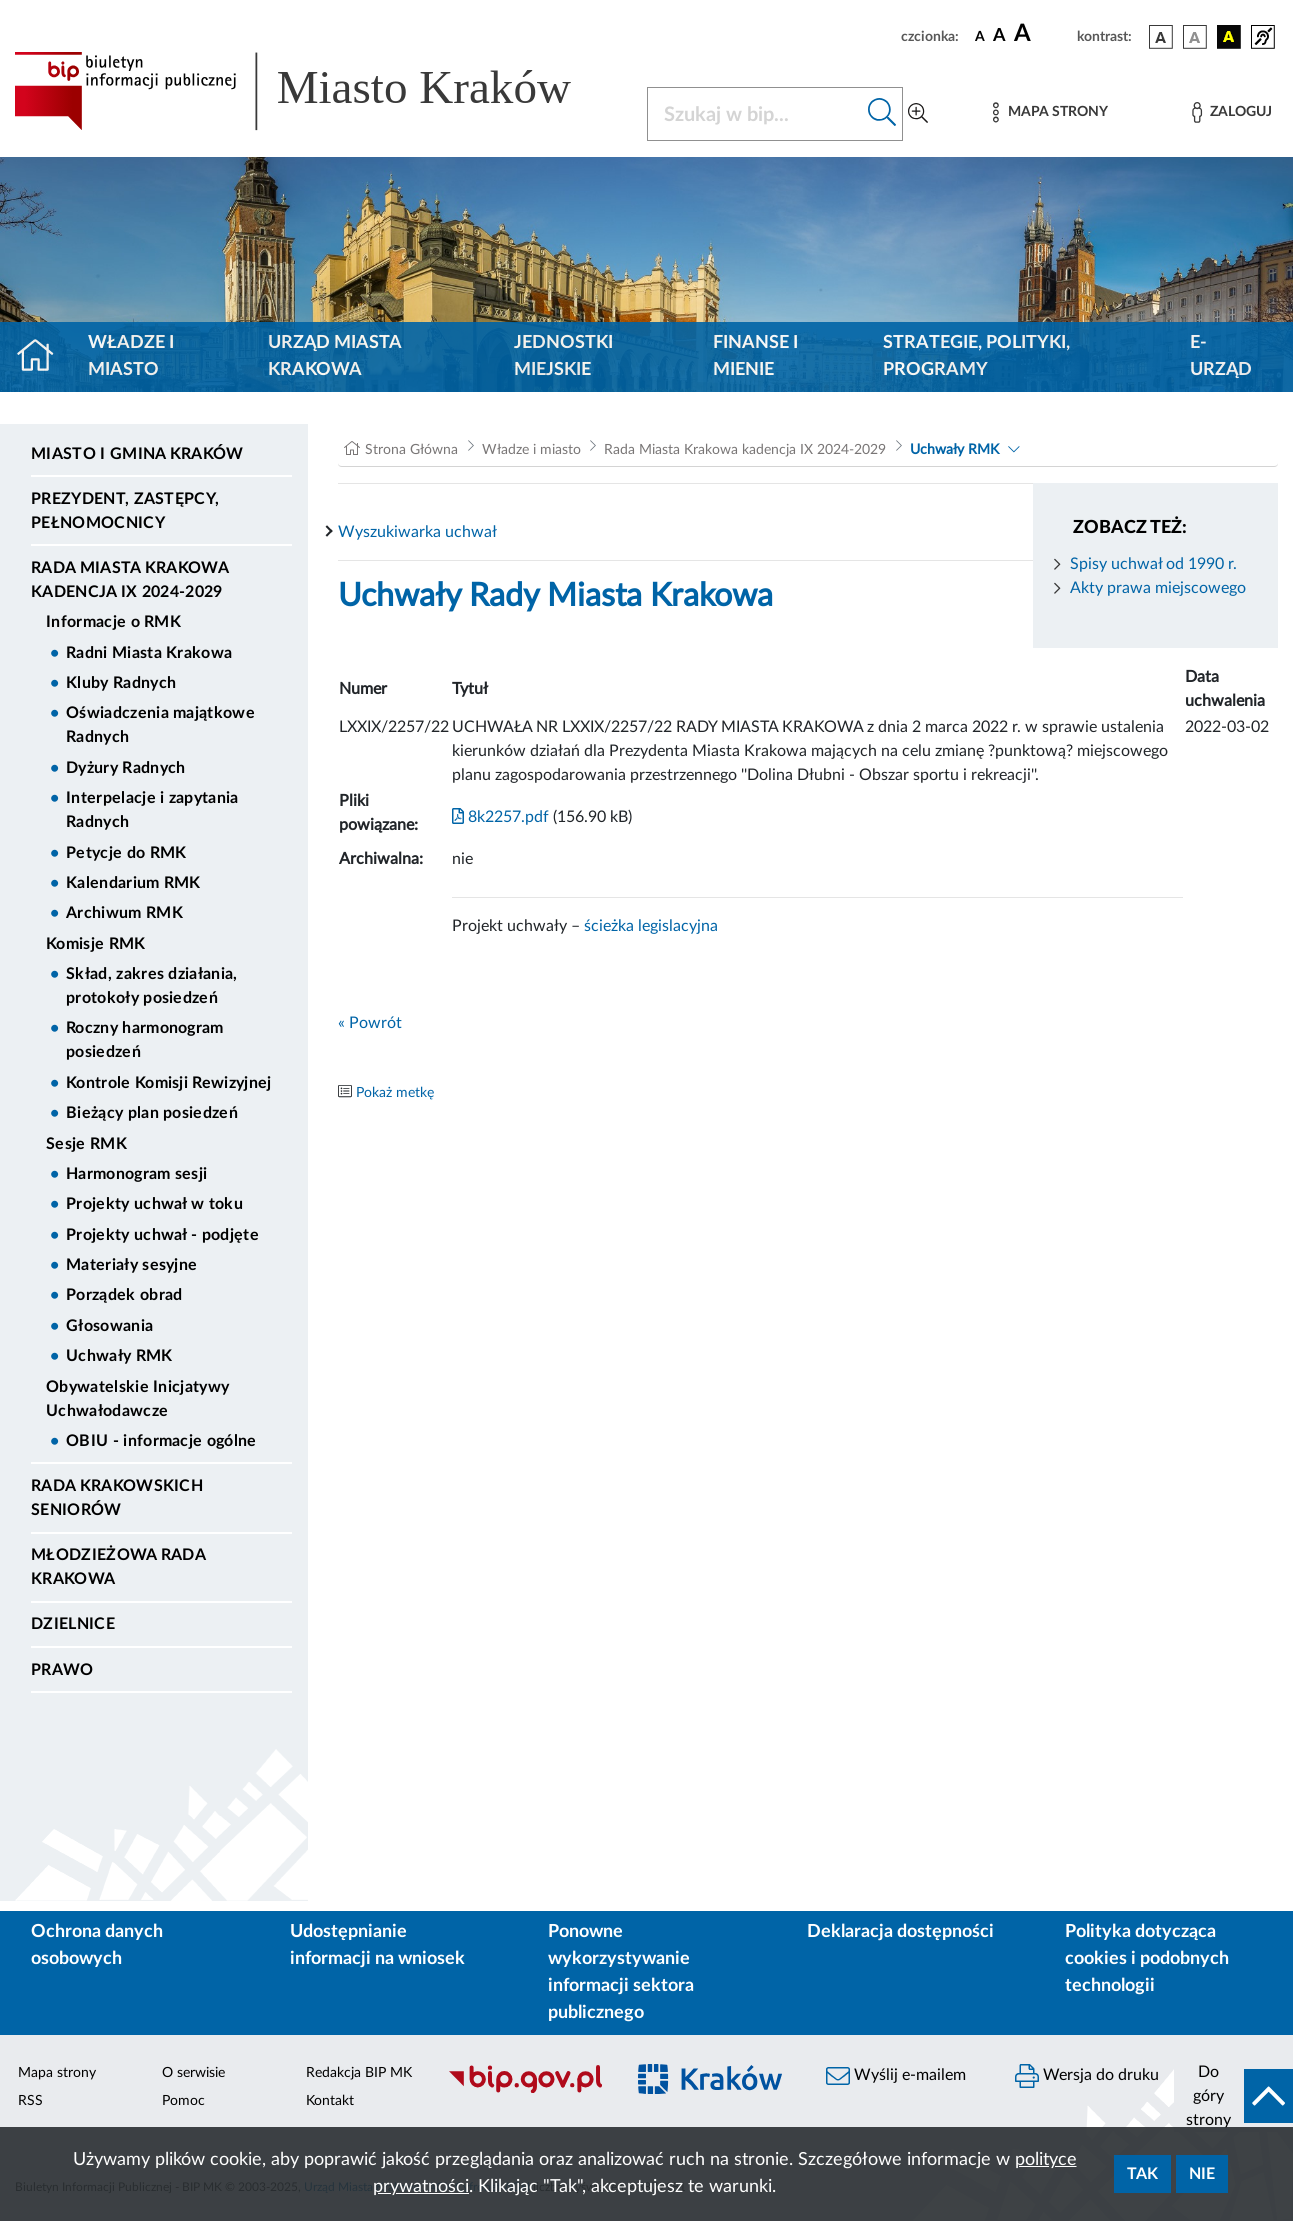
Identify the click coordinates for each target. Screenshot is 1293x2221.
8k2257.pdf (500, 817)
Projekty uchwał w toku (154, 1204)
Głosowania (109, 1326)
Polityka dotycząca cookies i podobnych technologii (1147, 1959)
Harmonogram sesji (136, 1174)
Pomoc (183, 2101)
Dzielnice (73, 1624)
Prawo (62, 1670)
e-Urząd (1221, 356)
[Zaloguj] (1232, 112)
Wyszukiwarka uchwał (417, 532)
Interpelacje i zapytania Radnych (152, 810)
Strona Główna (411, 450)
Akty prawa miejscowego (1158, 588)
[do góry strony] (1233, 2096)
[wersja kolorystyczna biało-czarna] (1195, 37)
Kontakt (330, 2101)
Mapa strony (57, 2073)
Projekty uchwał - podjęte (162, 1235)
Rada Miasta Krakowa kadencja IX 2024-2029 (129, 580)
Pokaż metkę (395, 1093)
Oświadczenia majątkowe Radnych (160, 725)
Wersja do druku (1087, 2076)
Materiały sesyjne (131, 1265)
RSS (30, 2101)
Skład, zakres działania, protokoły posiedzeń (152, 986)
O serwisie (193, 2073)
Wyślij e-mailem (896, 2076)
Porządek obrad (124, 1295)
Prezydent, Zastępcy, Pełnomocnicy (125, 511)
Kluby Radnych (121, 683)
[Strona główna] (43, 357)
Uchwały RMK (119, 1356)
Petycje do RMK (126, 853)
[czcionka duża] (1042, 34)
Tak (1142, 2174)
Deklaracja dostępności (900, 1932)
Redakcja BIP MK (359, 2073)
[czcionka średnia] (999, 36)
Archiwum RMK (124, 913)
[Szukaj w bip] (882, 114)
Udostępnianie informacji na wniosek (377, 1945)
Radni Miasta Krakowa (149, 653)
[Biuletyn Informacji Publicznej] (525, 2090)
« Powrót (370, 1023)
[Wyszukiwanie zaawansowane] (918, 114)
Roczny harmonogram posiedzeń (145, 1040)
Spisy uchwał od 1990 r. (1153, 564)
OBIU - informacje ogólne (161, 1441)
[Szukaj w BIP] (755, 114)
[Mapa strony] (1050, 112)
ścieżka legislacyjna (651, 926)
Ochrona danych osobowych (97, 1945)
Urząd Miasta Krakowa (334, 356)
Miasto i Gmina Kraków (137, 454)
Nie (1202, 2174)
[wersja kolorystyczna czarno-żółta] (1229, 37)
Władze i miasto (131, 356)
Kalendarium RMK (133, 883)
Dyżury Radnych (125, 768)
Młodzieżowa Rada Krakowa (118, 1567)
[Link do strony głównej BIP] (318, 91)
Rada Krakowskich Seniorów (117, 1498)
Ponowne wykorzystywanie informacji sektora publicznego (621, 1972)
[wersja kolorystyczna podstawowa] (1161, 37)
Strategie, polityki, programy (976, 356)
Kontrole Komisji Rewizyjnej (169, 1083)
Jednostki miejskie (563, 356)
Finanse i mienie (755, 356)
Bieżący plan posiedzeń (152, 1113)
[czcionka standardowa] (980, 36)
